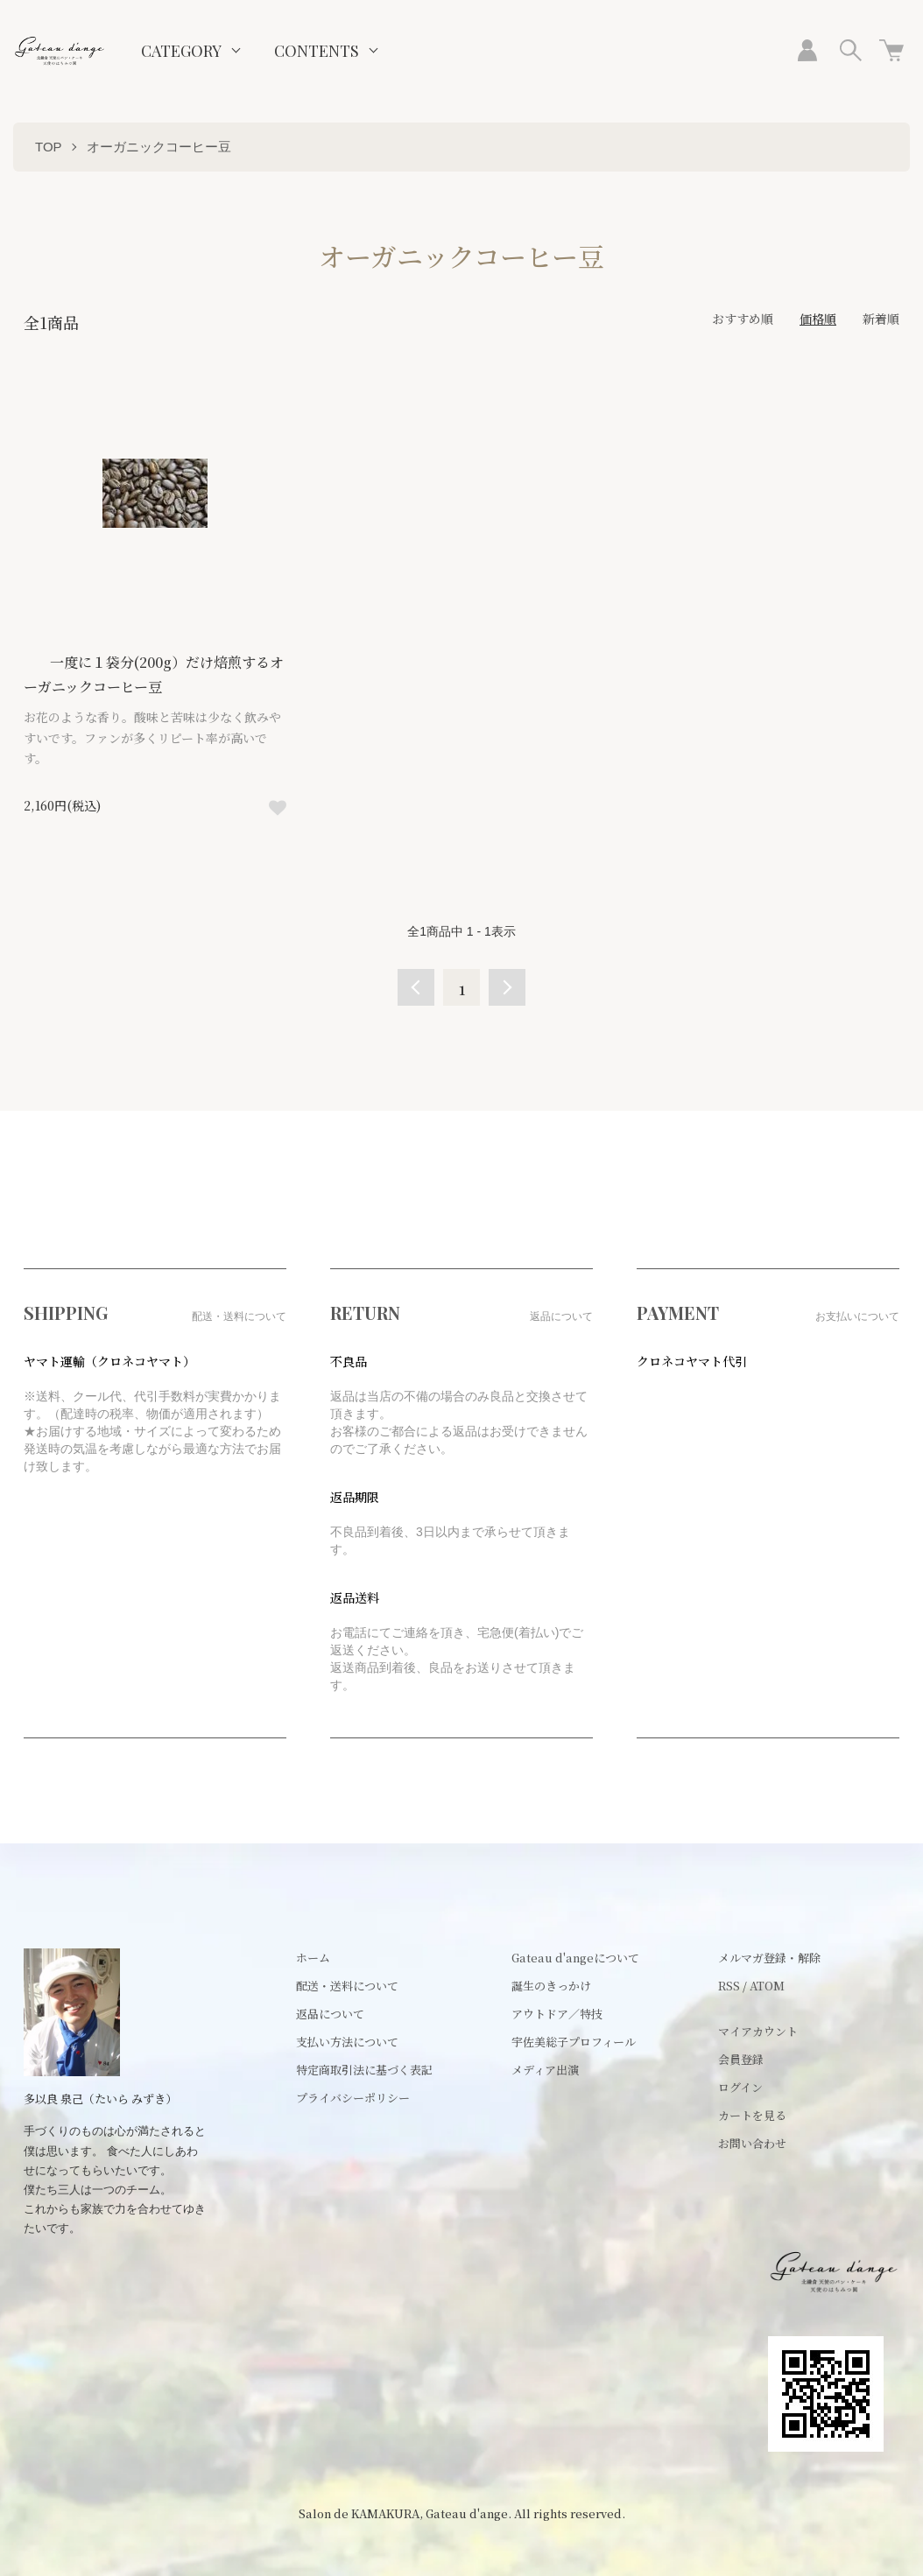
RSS (729, 1985)
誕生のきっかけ (551, 1985)
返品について (330, 2013)
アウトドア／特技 (556, 2013)
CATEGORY (181, 50)
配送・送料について (347, 1985)
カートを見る (752, 2115)
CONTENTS (316, 50)
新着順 (881, 318)
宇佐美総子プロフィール (573, 2041)
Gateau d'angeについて (575, 1957)
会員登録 (741, 2059)
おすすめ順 (742, 318)
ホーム (313, 1957)
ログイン (740, 2087)
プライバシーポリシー (353, 2097)
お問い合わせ (752, 2143)
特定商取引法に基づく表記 (364, 2069)
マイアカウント (758, 2031)
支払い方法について (347, 2041)
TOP (48, 146)
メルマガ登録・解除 (769, 1957)
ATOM (767, 1985)
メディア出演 (545, 2069)
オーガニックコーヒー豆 (159, 146)
